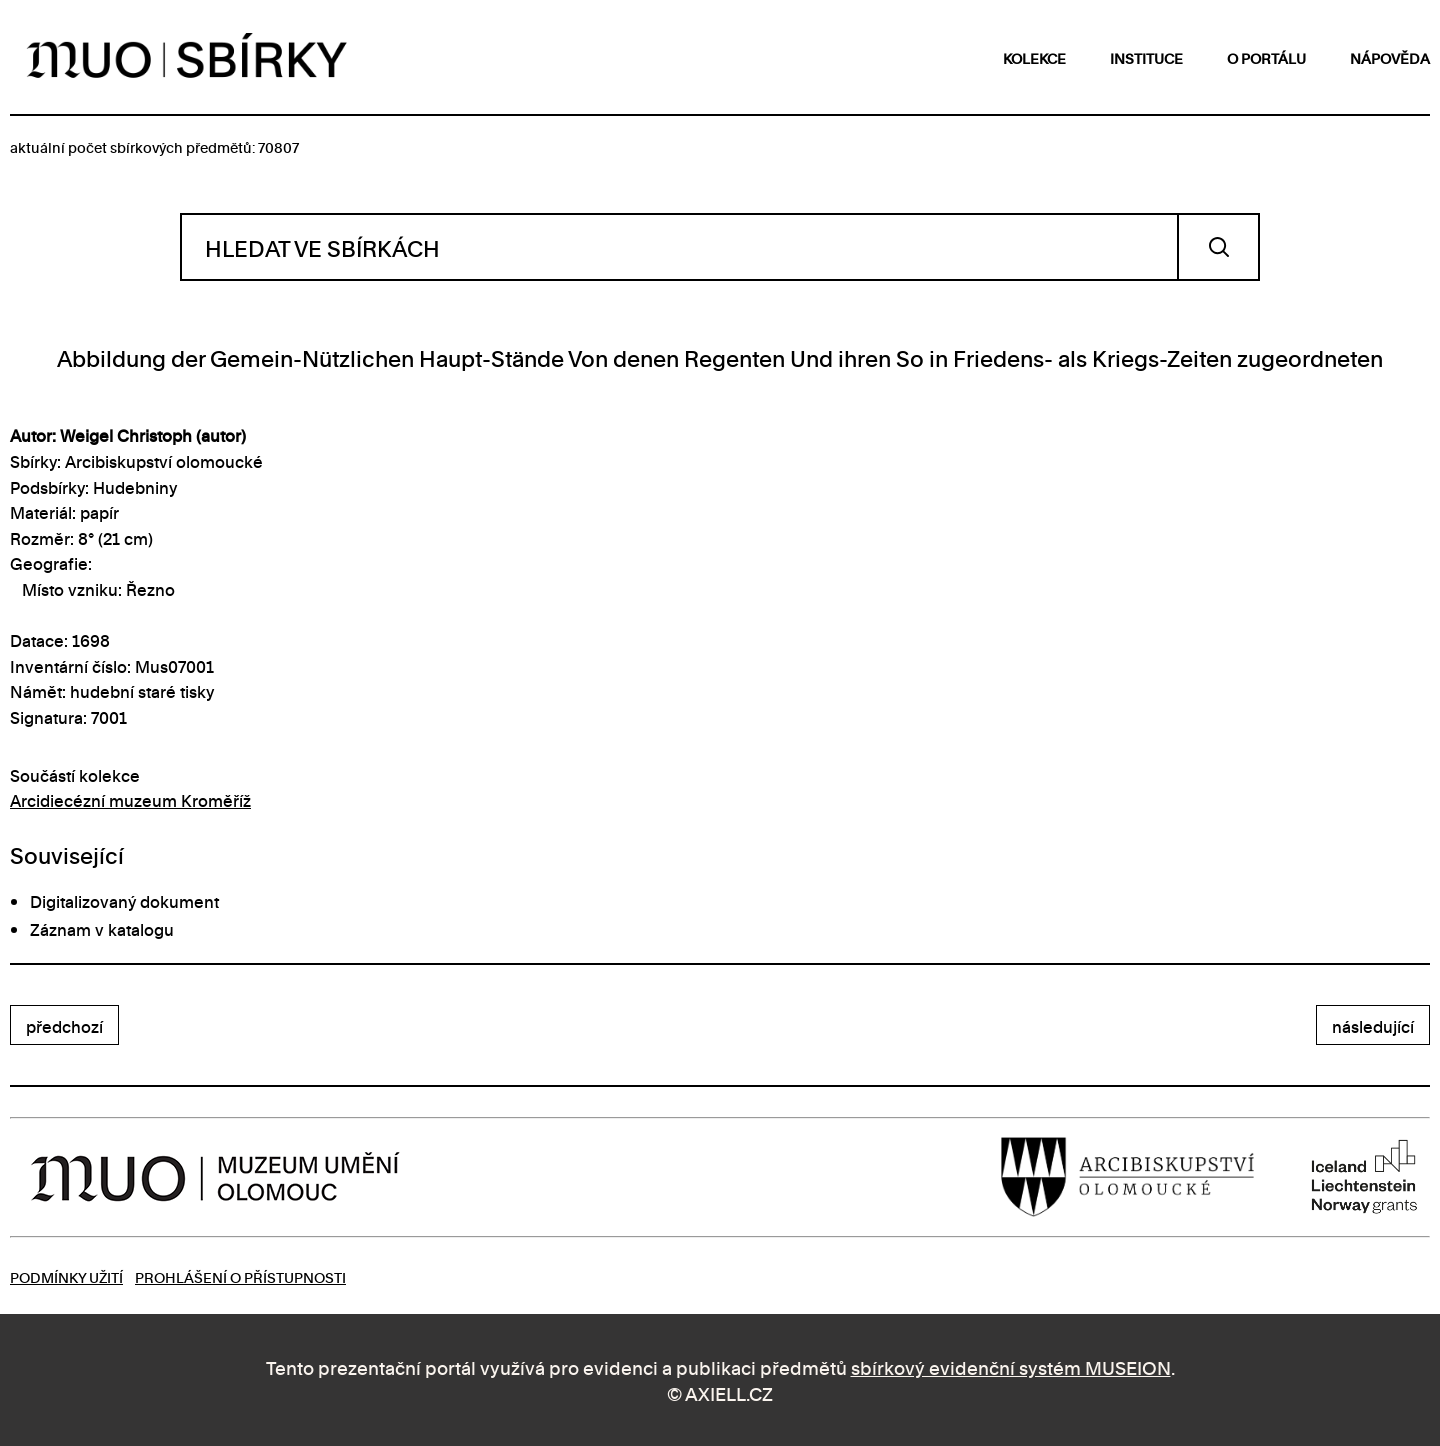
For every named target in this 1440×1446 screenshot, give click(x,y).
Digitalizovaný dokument (124, 901)
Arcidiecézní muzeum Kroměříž (130, 800)
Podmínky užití (66, 1276)
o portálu (1266, 57)
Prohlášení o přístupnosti (240, 1276)
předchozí (64, 1026)
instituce (1146, 57)
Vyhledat (1218, 247)
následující (1373, 1026)
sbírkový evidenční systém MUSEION (1011, 1366)
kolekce (1034, 57)
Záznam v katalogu (102, 929)
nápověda (1390, 57)
